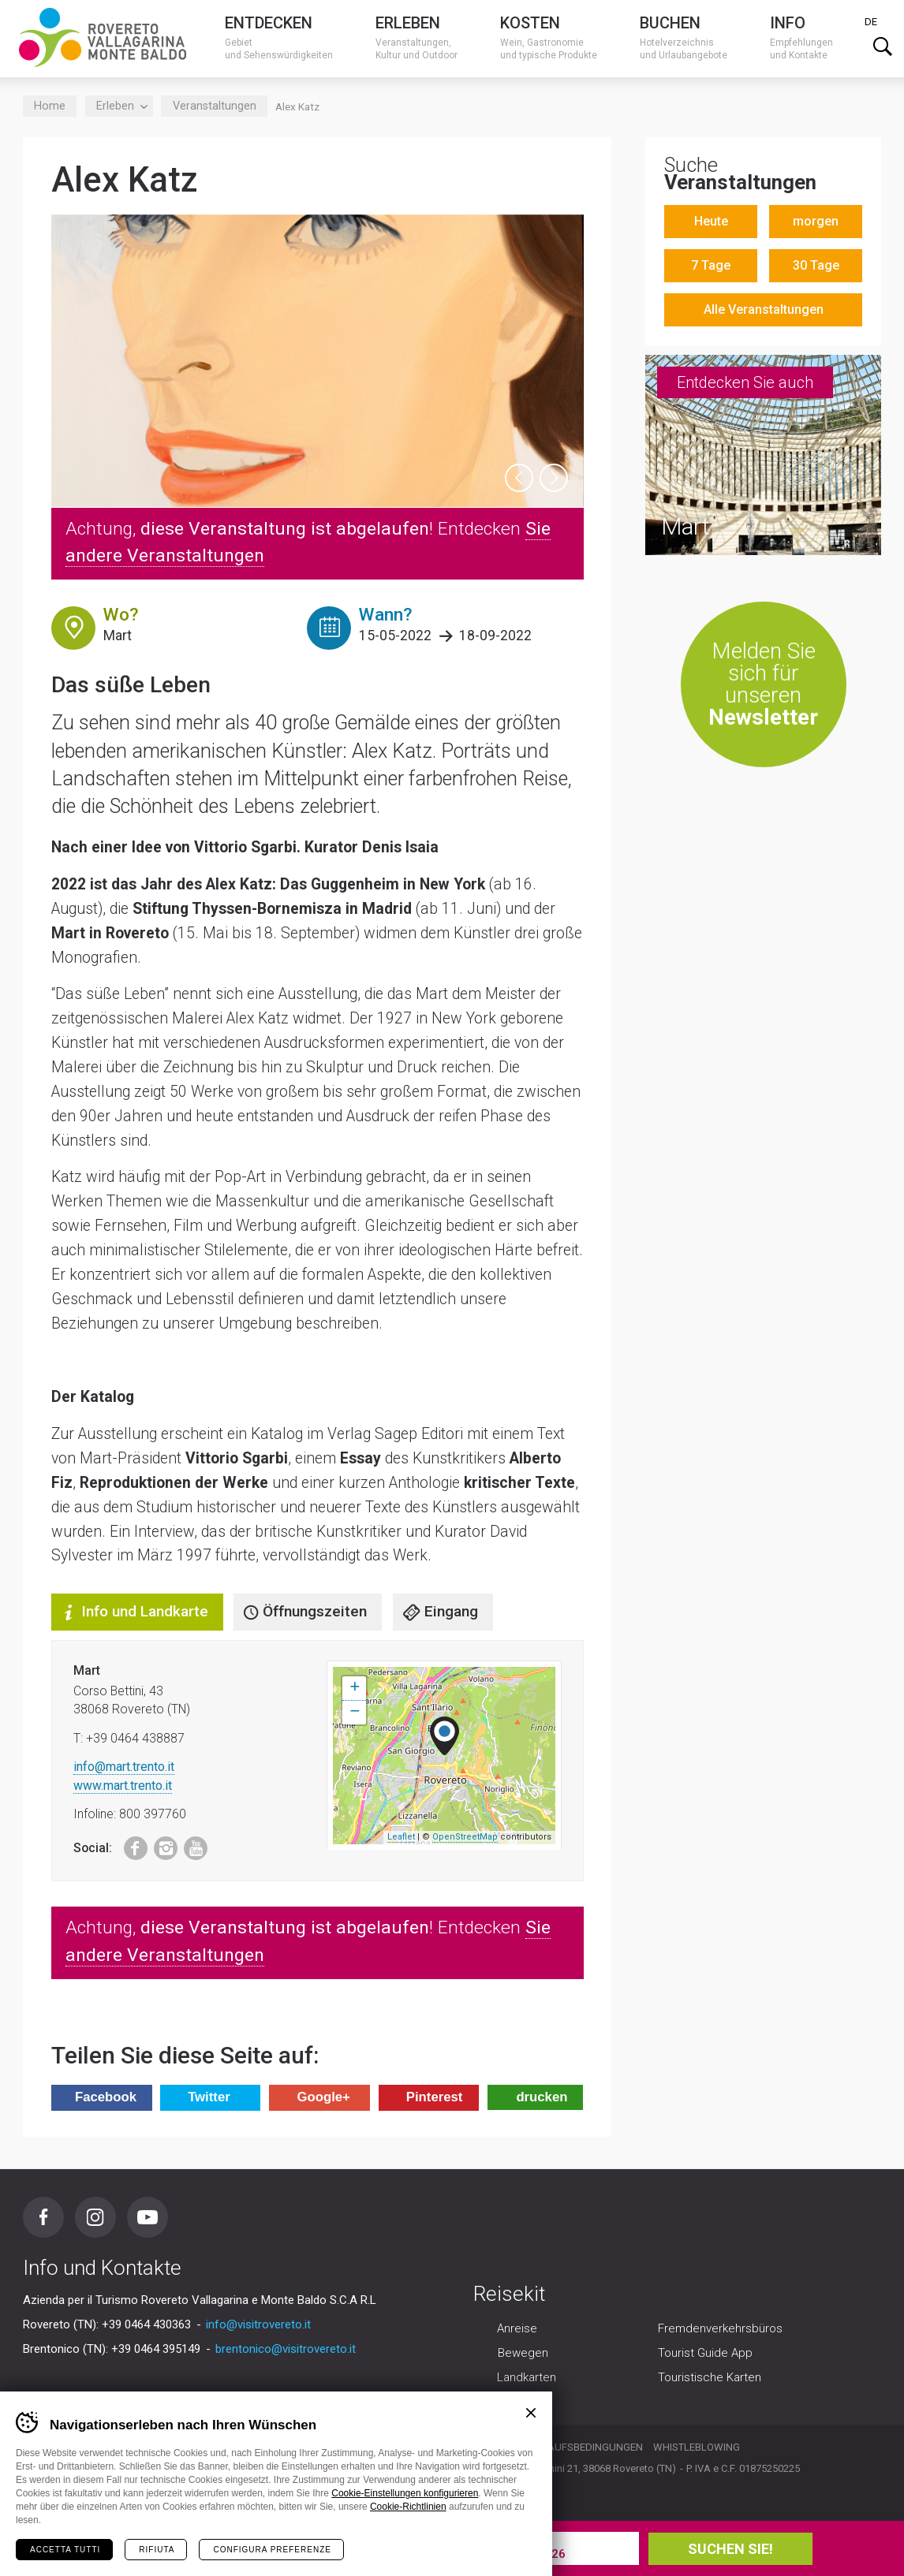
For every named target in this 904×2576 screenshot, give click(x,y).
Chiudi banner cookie (531, 2413)
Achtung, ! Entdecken (308, 542)
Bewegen (523, 2354)
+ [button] (354, 1688)
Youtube (190, 1844)
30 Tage (816, 265)
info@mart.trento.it (123, 1766)
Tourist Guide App (705, 2354)
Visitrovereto (102, 37)
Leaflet (401, 1837)
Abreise (530, 2541)
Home (49, 106)
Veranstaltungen (214, 106)
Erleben (119, 106)
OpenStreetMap (465, 1837)
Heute (711, 221)
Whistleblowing (696, 2447)
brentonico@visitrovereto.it (285, 2349)
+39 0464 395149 (155, 2349)
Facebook (128, 1844)
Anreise (517, 2329)
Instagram (160, 1844)
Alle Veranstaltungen (764, 309)
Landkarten (526, 2378)
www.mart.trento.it (122, 1785)
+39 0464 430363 (146, 2324)
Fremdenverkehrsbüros (720, 2329)
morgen (816, 221)
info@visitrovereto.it (258, 2324)
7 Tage (710, 265)
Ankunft (386, 2541)
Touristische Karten (709, 2378)
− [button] (354, 1712)
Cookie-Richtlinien (408, 2506)
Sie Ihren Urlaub (211, 2548)
